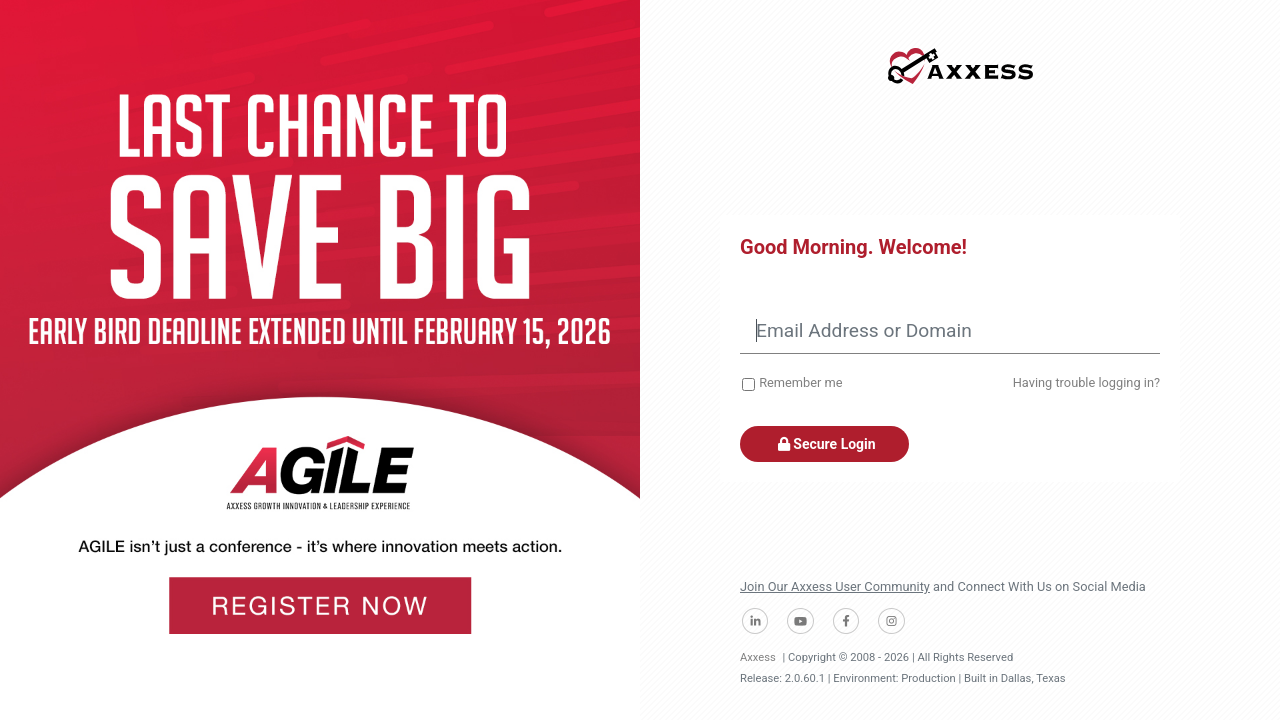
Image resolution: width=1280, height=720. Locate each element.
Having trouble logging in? (1086, 382)
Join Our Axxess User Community (835, 586)
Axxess (758, 657)
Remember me (800, 382)
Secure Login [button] (824, 444)
